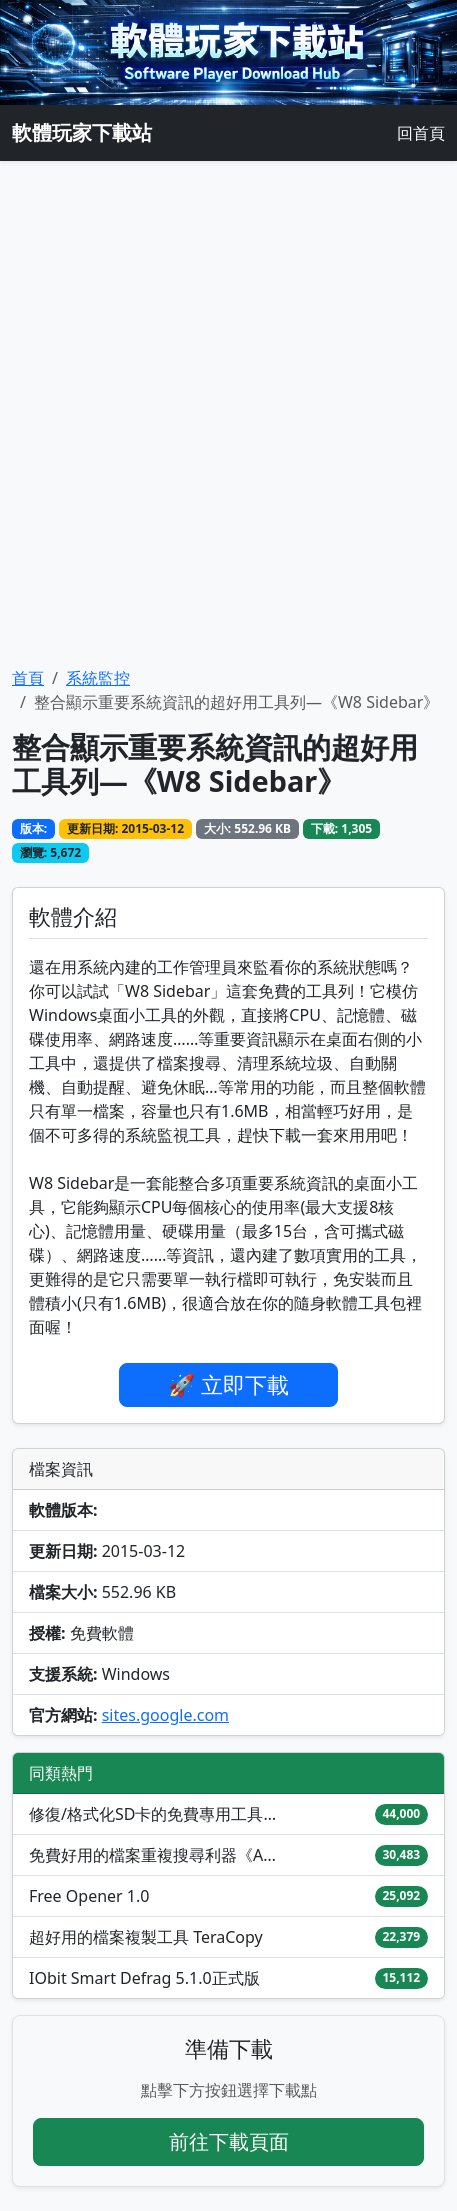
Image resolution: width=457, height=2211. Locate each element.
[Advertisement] (228, 413)
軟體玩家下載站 (82, 132)
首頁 (28, 678)
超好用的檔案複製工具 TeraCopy (146, 1937)
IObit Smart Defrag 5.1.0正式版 (144, 1978)
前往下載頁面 (229, 2141)
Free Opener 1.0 (89, 1896)
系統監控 (98, 678)
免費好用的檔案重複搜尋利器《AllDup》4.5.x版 (154, 1855)
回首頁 (421, 133)
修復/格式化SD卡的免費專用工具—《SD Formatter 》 (154, 1814)
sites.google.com (165, 1715)
